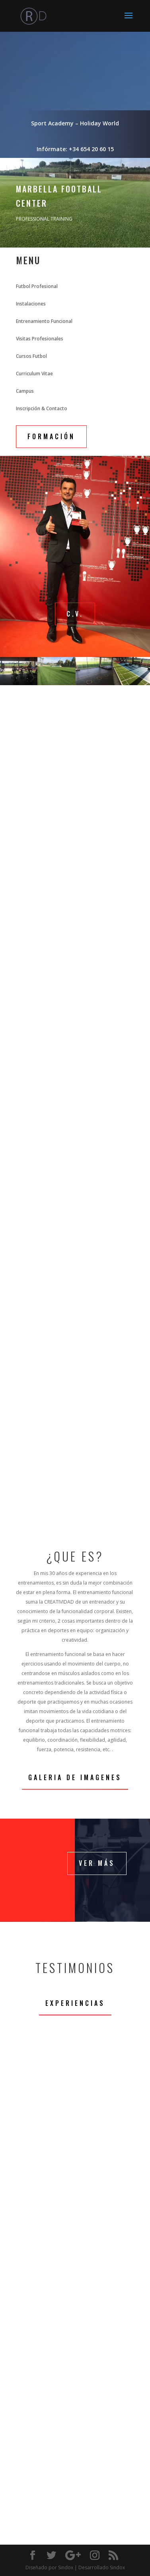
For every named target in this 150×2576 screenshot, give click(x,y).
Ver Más (97, 1863)
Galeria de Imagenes (75, 1777)
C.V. (75, 614)
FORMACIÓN (51, 436)
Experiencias (75, 2003)
